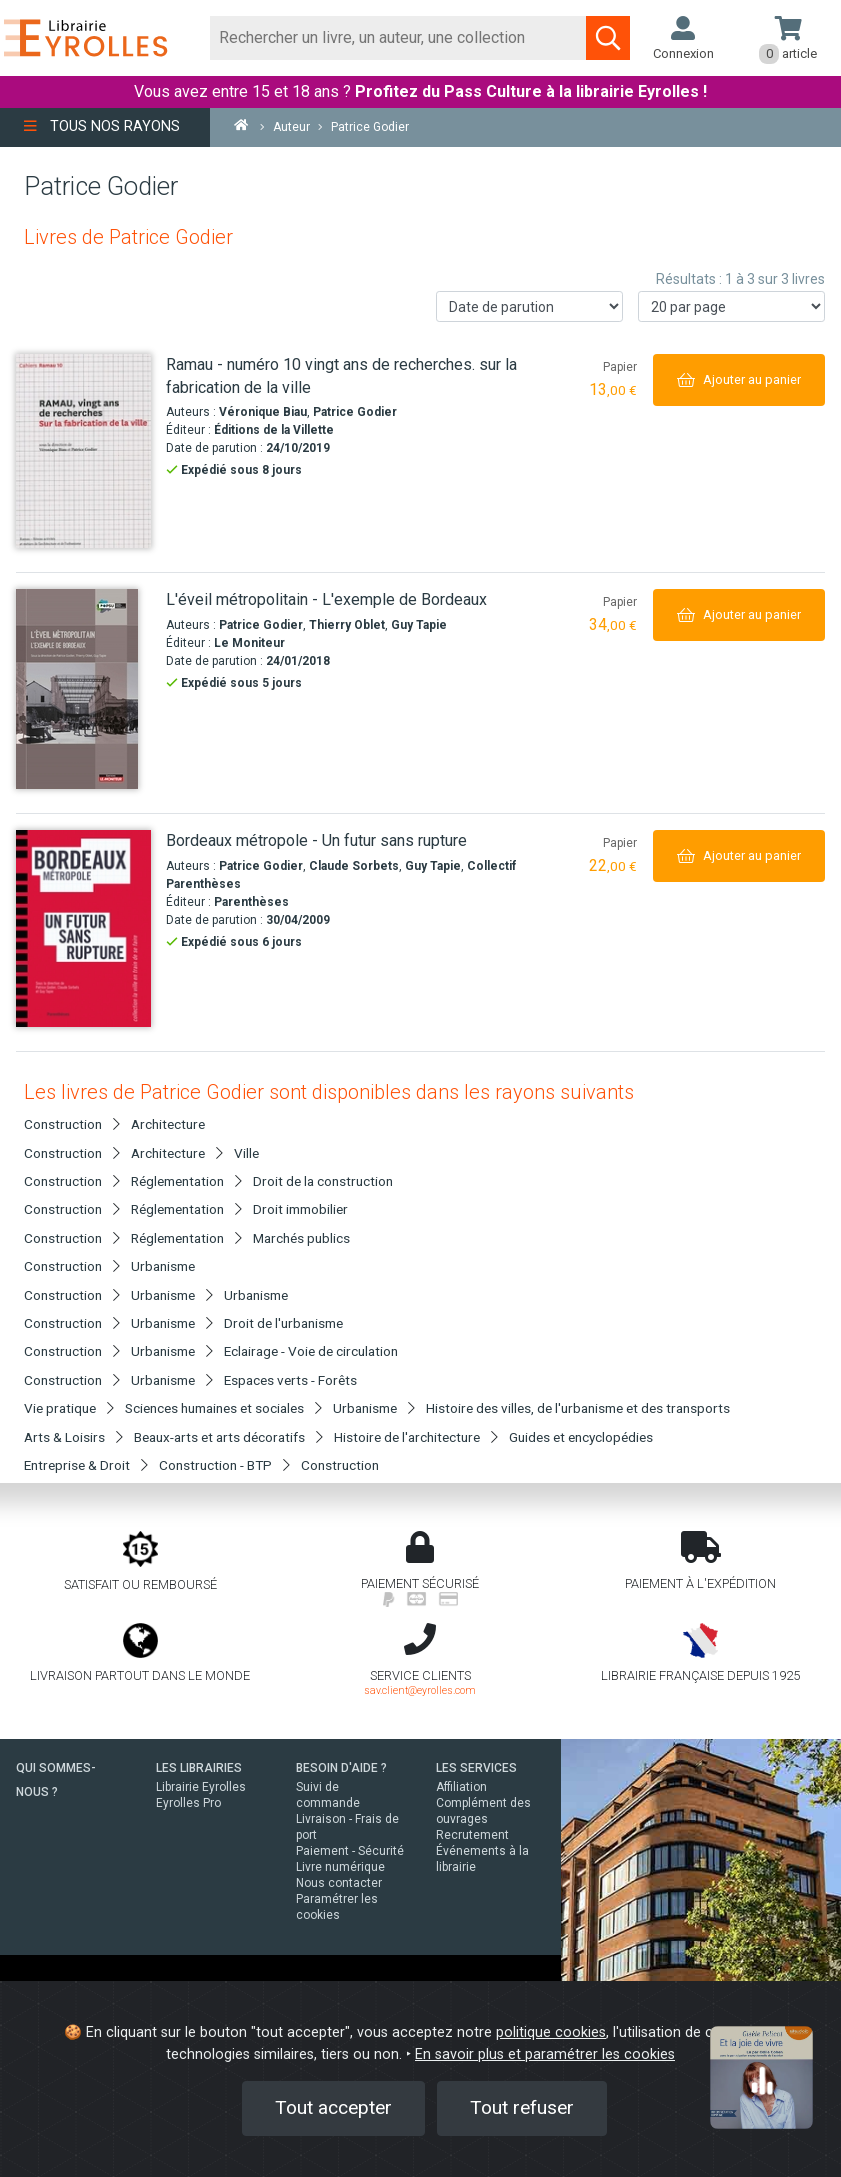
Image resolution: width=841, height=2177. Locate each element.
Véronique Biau (263, 412)
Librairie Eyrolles (201, 1787)
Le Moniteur (249, 643)
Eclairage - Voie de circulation (311, 1351)
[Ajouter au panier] (739, 379)
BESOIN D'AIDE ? (341, 1768)
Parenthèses (251, 902)
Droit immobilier (300, 1209)
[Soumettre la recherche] (608, 38)
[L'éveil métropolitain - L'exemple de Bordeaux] (83, 689)
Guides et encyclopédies (581, 1437)
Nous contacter (339, 1883)
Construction (340, 1465)
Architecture (168, 1124)
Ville (246, 1153)
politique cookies (551, 2032)
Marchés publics (301, 1238)
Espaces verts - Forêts (290, 1380)
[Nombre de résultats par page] (731, 306)
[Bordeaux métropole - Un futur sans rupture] (83, 928)
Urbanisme (163, 1266)
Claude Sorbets (354, 866)
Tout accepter (333, 2107)
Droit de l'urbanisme (283, 1323)
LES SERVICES (476, 1768)
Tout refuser (522, 2107)
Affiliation (461, 1787)
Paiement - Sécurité (350, 1851)
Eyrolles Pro (188, 1803)
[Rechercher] (398, 38)
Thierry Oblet (347, 625)
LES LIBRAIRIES (199, 1768)
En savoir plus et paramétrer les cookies (545, 2054)
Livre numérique (340, 1867)
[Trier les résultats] (529, 306)
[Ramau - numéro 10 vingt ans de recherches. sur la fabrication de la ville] (83, 451)
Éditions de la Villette (274, 430)
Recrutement (472, 1835)
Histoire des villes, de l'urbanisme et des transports (578, 1408)
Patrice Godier (355, 412)
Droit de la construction (323, 1181)
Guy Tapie (419, 625)
